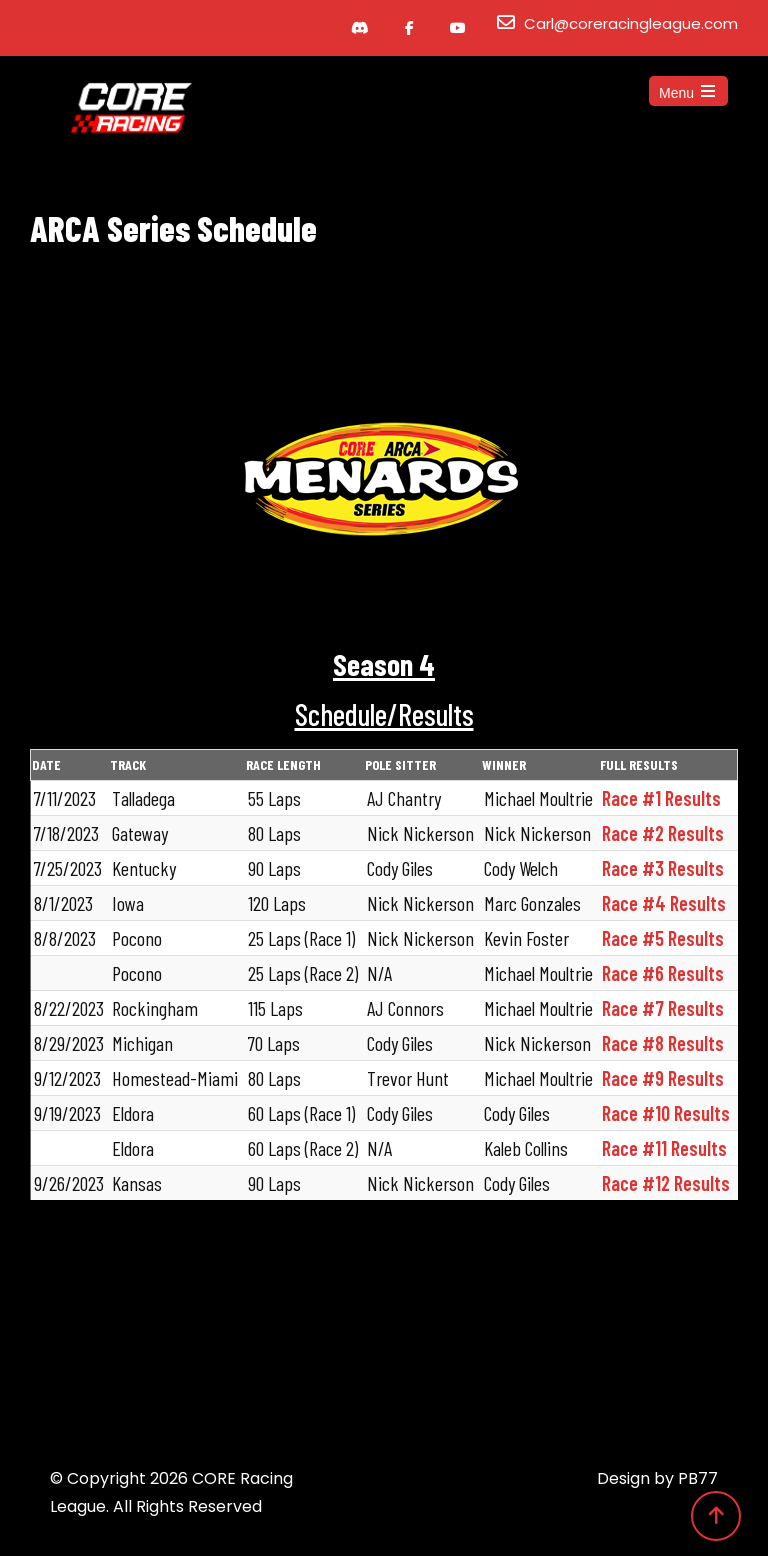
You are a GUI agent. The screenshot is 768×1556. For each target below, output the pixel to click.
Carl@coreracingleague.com (631, 23)
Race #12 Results (666, 1183)
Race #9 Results (663, 1078)
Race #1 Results (661, 798)
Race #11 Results (664, 1148)
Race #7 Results (663, 1008)
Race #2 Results (663, 833)
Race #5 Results (663, 938)
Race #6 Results (663, 973)
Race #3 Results (663, 868)
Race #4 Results (664, 903)
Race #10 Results (666, 1113)
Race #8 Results (663, 1043)
